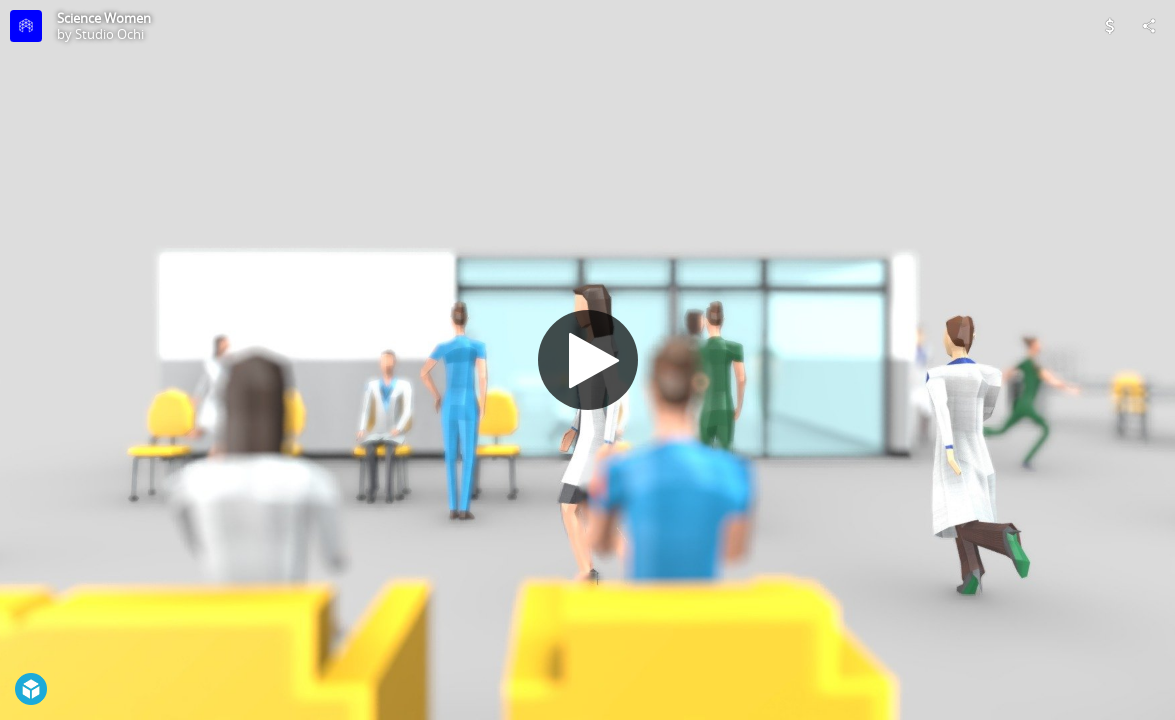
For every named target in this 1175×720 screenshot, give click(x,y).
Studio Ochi (109, 34)
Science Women (104, 18)
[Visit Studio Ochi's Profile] (26, 26)
